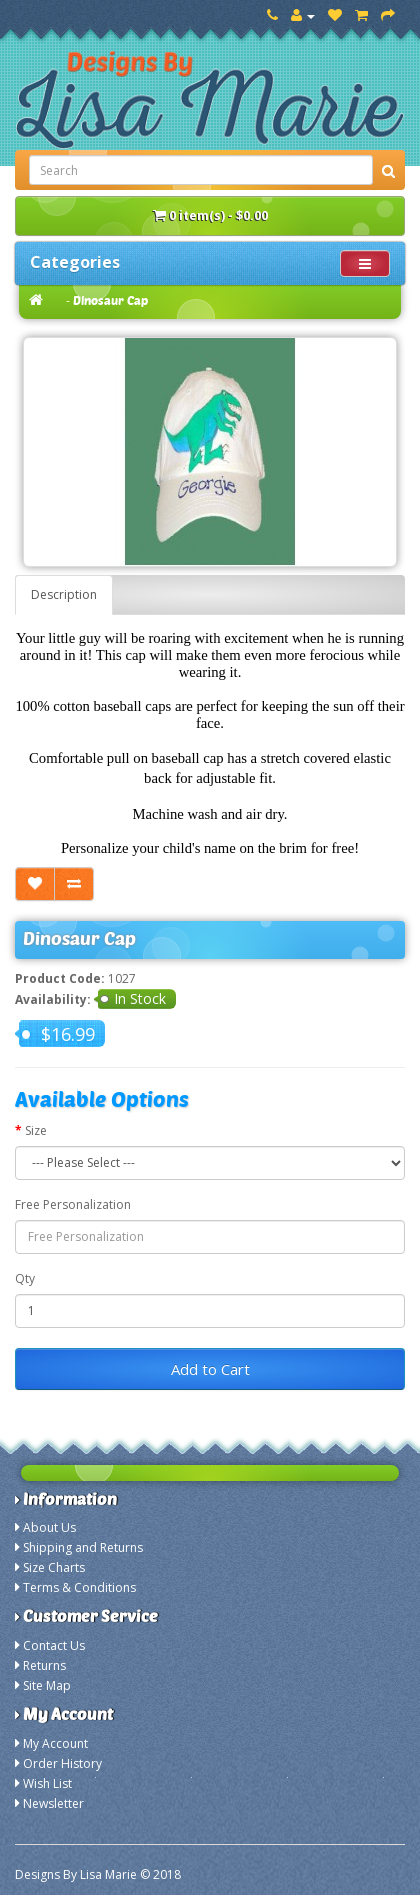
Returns (44, 1665)
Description (64, 594)
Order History (62, 1763)
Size (36, 1130)
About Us (49, 1527)
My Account (55, 1743)
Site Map (47, 1685)
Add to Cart (210, 1369)
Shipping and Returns (83, 1547)
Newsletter (53, 1803)
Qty (25, 1278)
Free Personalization (73, 1204)
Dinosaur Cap (110, 300)
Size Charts (54, 1567)
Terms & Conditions (79, 1587)
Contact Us (54, 1645)
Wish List (47, 1783)
